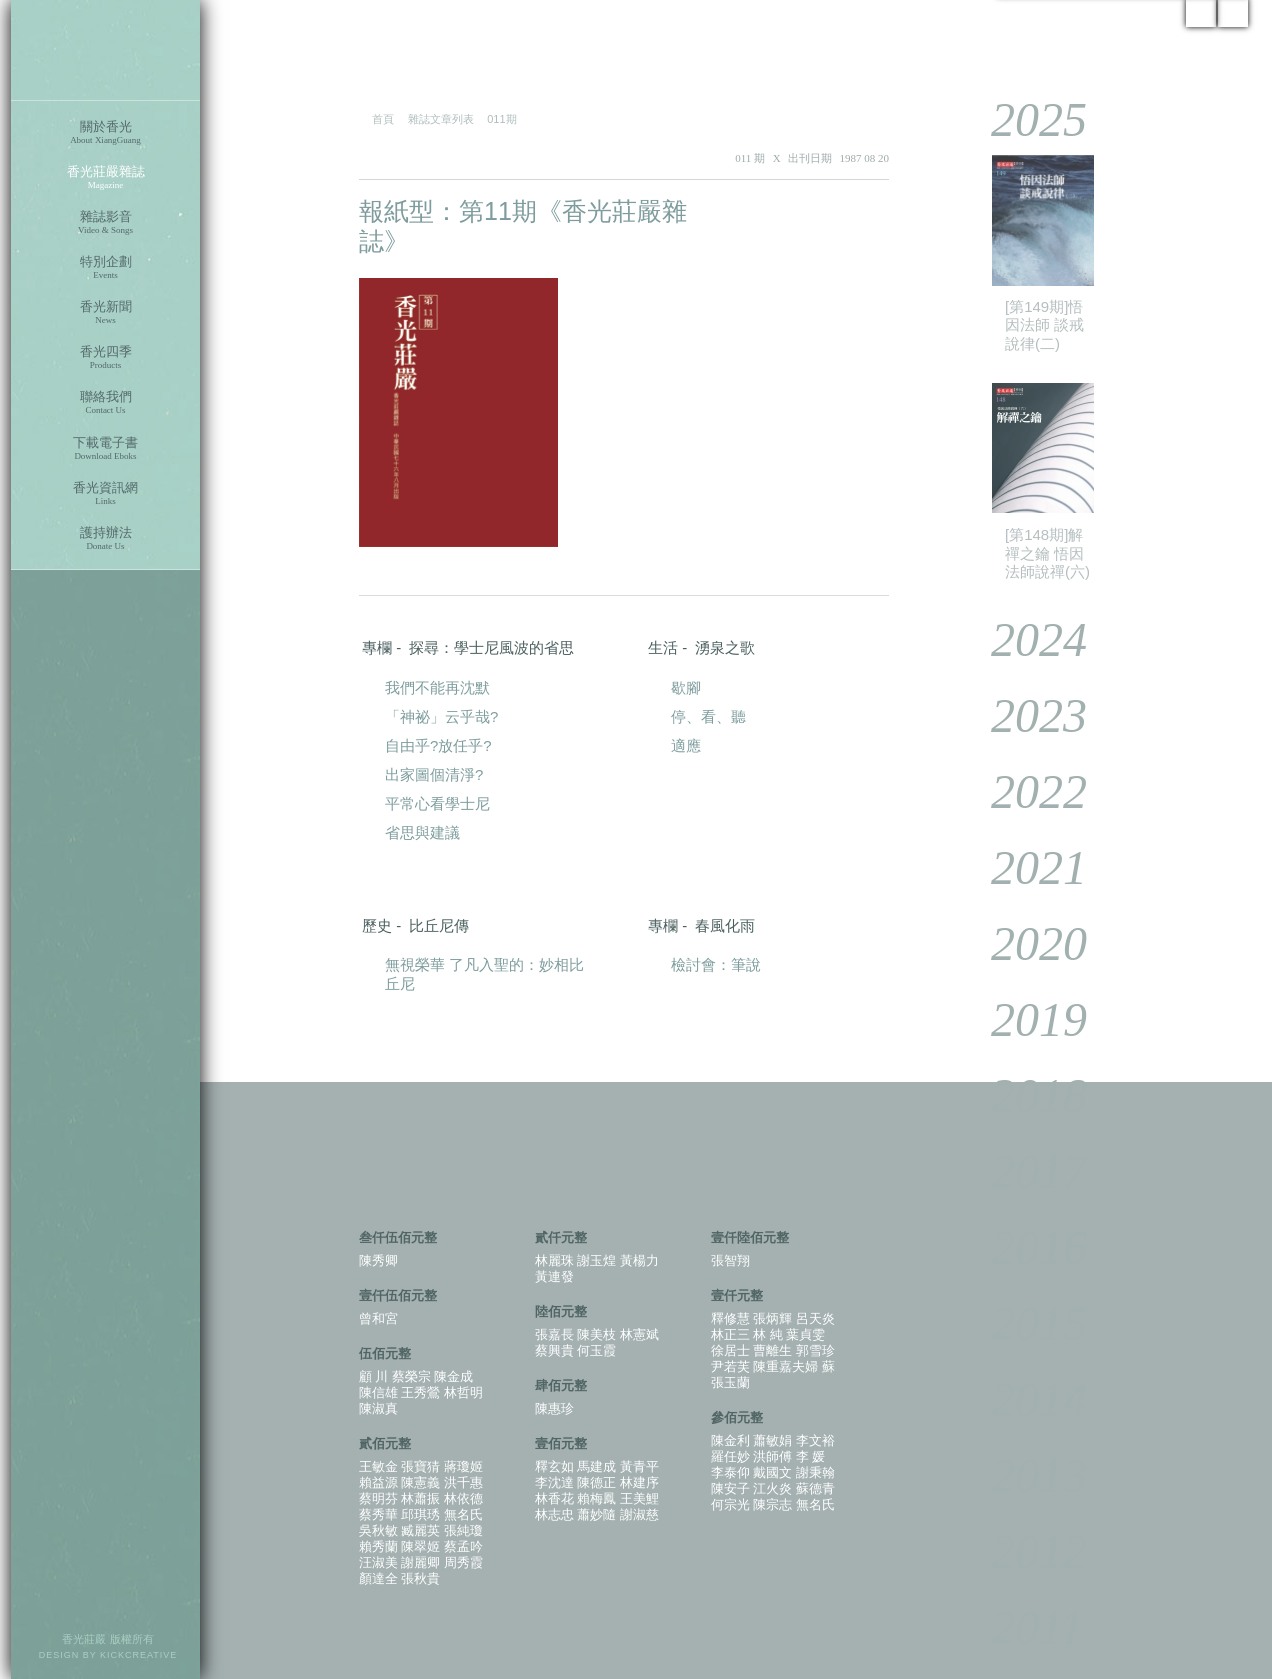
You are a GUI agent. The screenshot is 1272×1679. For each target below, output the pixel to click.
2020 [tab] (1024, 943)
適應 (686, 745)
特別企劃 (105, 267)
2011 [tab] (1022, 1627)
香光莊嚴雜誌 (105, 177)
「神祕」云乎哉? (441, 716)
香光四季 (105, 357)
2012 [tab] (1024, 1551)
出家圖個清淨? (434, 774)
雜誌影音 (105, 222)
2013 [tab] (1024, 1475)
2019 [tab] (1024, 1019)
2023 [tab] (1024, 715)
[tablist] (1104, 871)
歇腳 (686, 687)
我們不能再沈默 (437, 687)
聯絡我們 (105, 402)
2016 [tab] (1024, 1247)
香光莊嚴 (105, 50)
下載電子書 (105, 448)
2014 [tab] (1024, 1399)
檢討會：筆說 (716, 964)
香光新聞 (105, 312)
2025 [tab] (1024, 119)
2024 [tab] (1024, 639)
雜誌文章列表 (441, 119)
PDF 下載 (828, 212)
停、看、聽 (708, 716)
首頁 (383, 119)
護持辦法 (105, 538)
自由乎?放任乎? (438, 745)
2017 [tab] (1024, 1171)
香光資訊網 (105, 493)
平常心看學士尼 (437, 803)
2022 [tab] (1024, 791)
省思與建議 (422, 832)
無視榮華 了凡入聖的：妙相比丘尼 (484, 974)
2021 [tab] (1024, 867)
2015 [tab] (1024, 1323)
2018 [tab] (1024, 1095)
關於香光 (105, 132)
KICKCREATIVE (138, 1655)
